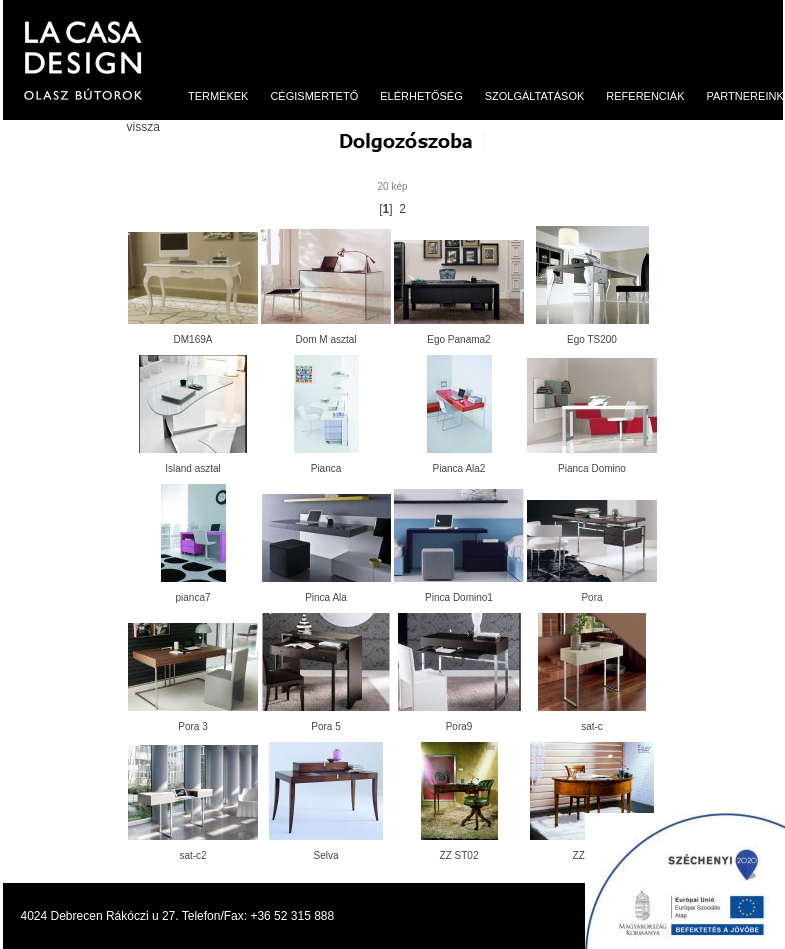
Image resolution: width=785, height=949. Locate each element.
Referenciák (638, 96)
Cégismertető (306, 96)
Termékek (211, 96)
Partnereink (737, 96)
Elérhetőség (414, 96)
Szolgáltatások (526, 96)
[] (385, 209)
